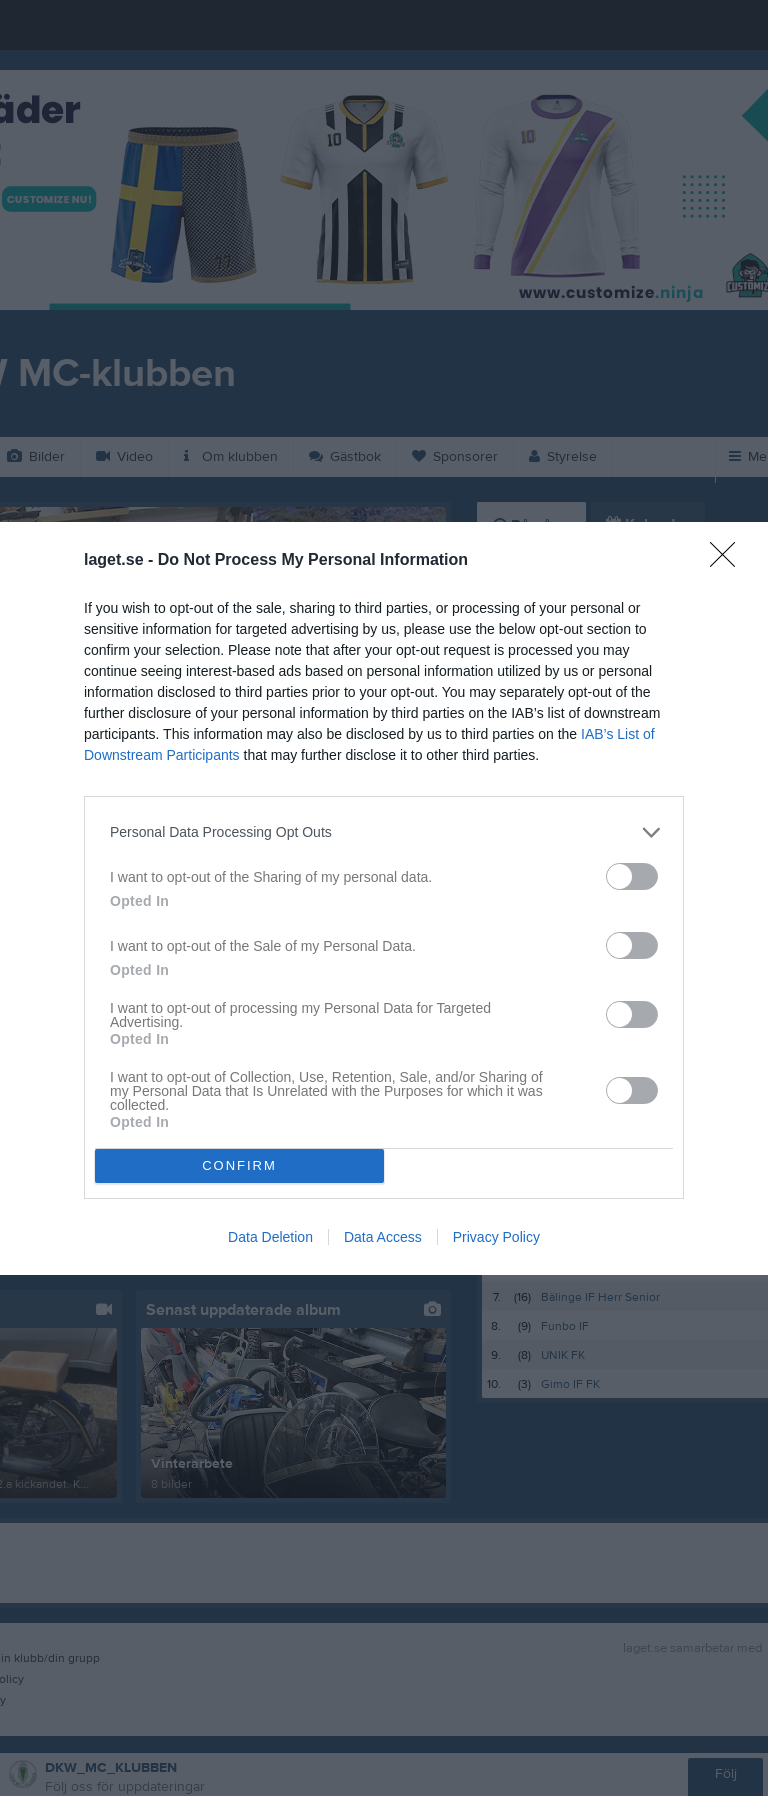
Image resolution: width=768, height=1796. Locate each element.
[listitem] (384, 832)
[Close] (729, 561)
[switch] (632, 876)
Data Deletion (270, 1237)
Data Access (383, 1237)
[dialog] (384, 898)
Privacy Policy (496, 1237)
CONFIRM (239, 1165)
